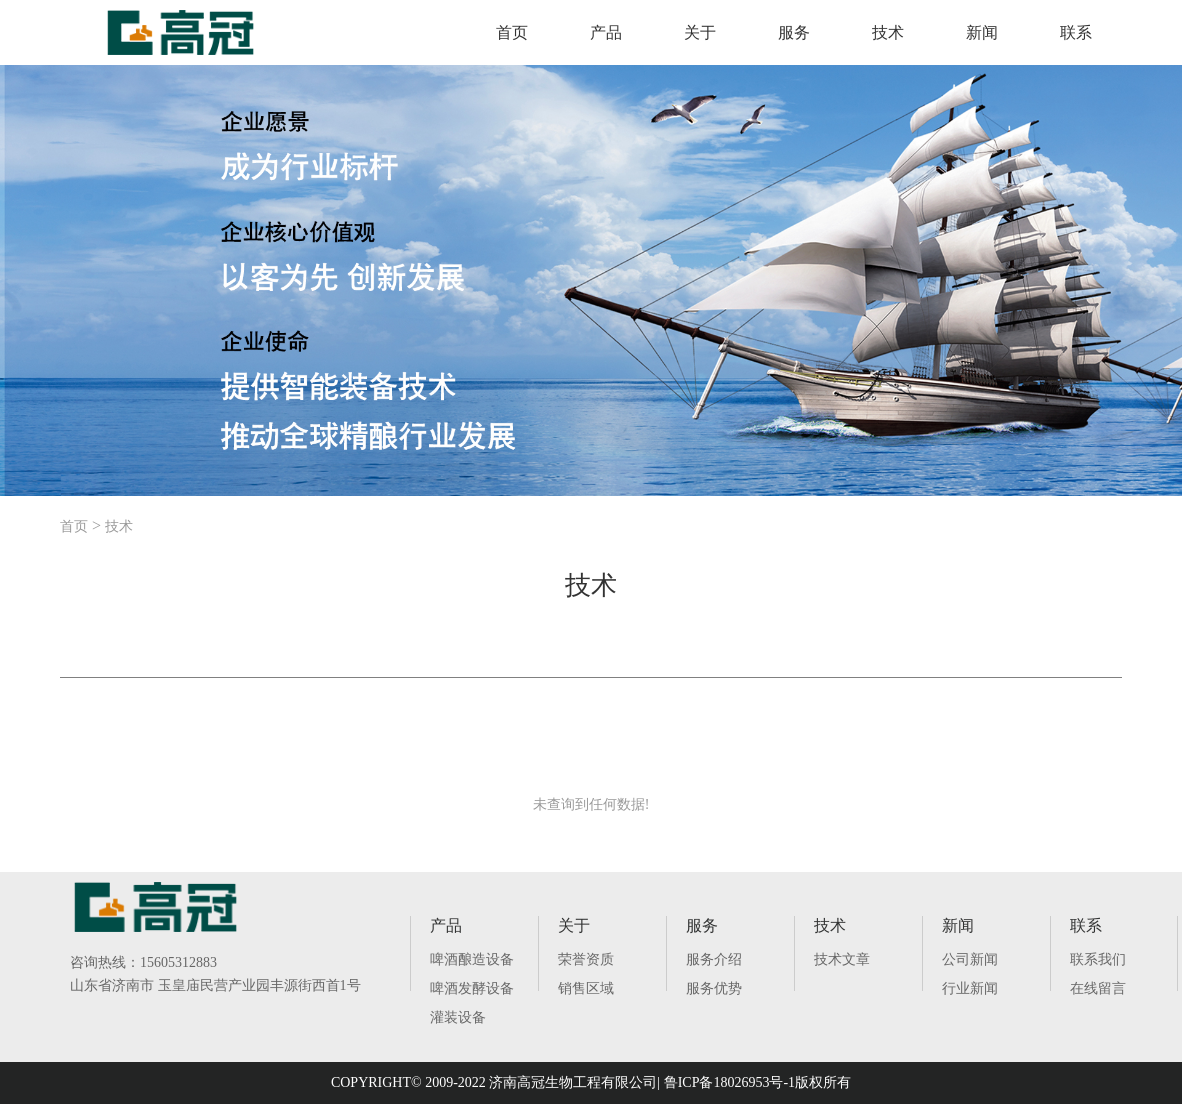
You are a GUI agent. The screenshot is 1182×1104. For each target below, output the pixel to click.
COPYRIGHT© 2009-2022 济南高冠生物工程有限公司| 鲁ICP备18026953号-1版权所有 (591, 1082)
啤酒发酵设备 (472, 988)
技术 (888, 32)
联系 (1076, 32)
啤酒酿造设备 (472, 959)
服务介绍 (714, 959)
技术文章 (842, 959)
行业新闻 (970, 988)
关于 (700, 32)
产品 (606, 32)
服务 (794, 32)
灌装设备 (458, 1017)
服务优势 (714, 988)
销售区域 (586, 988)
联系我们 (1098, 959)
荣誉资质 (586, 959)
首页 (512, 32)
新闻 (982, 32)
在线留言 (1098, 988)
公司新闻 (970, 959)
